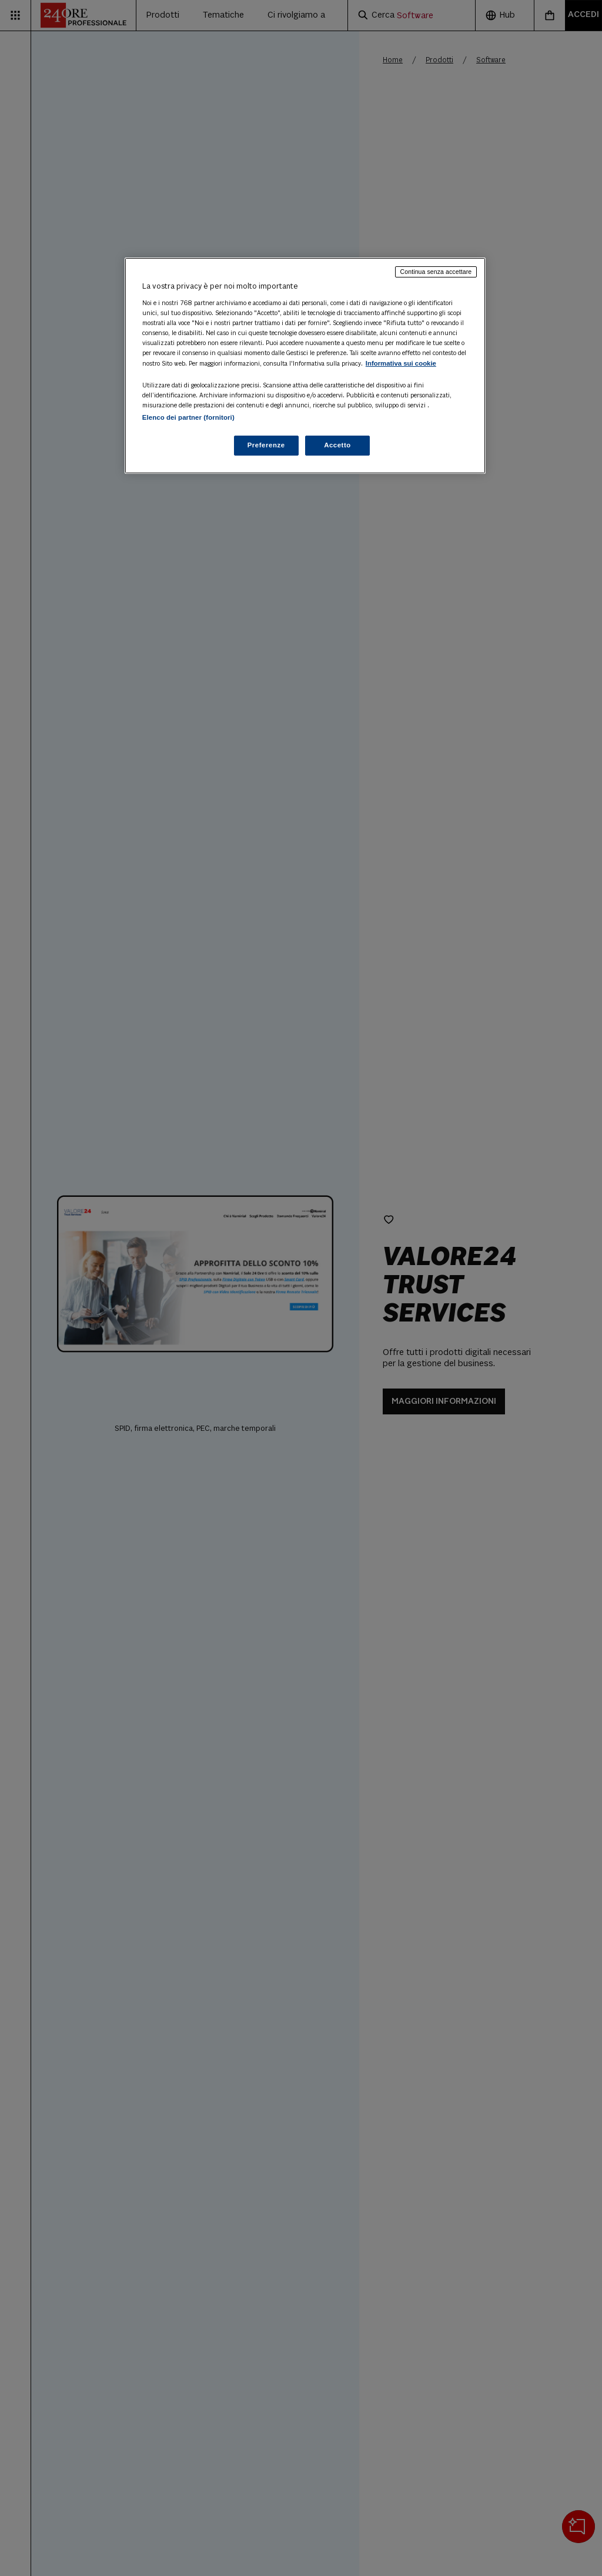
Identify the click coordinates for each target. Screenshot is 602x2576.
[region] (305, 365)
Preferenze (266, 445)
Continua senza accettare (436, 271)
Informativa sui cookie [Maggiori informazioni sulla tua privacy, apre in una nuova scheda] (401, 363)
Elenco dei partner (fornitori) (188, 417)
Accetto (337, 445)
